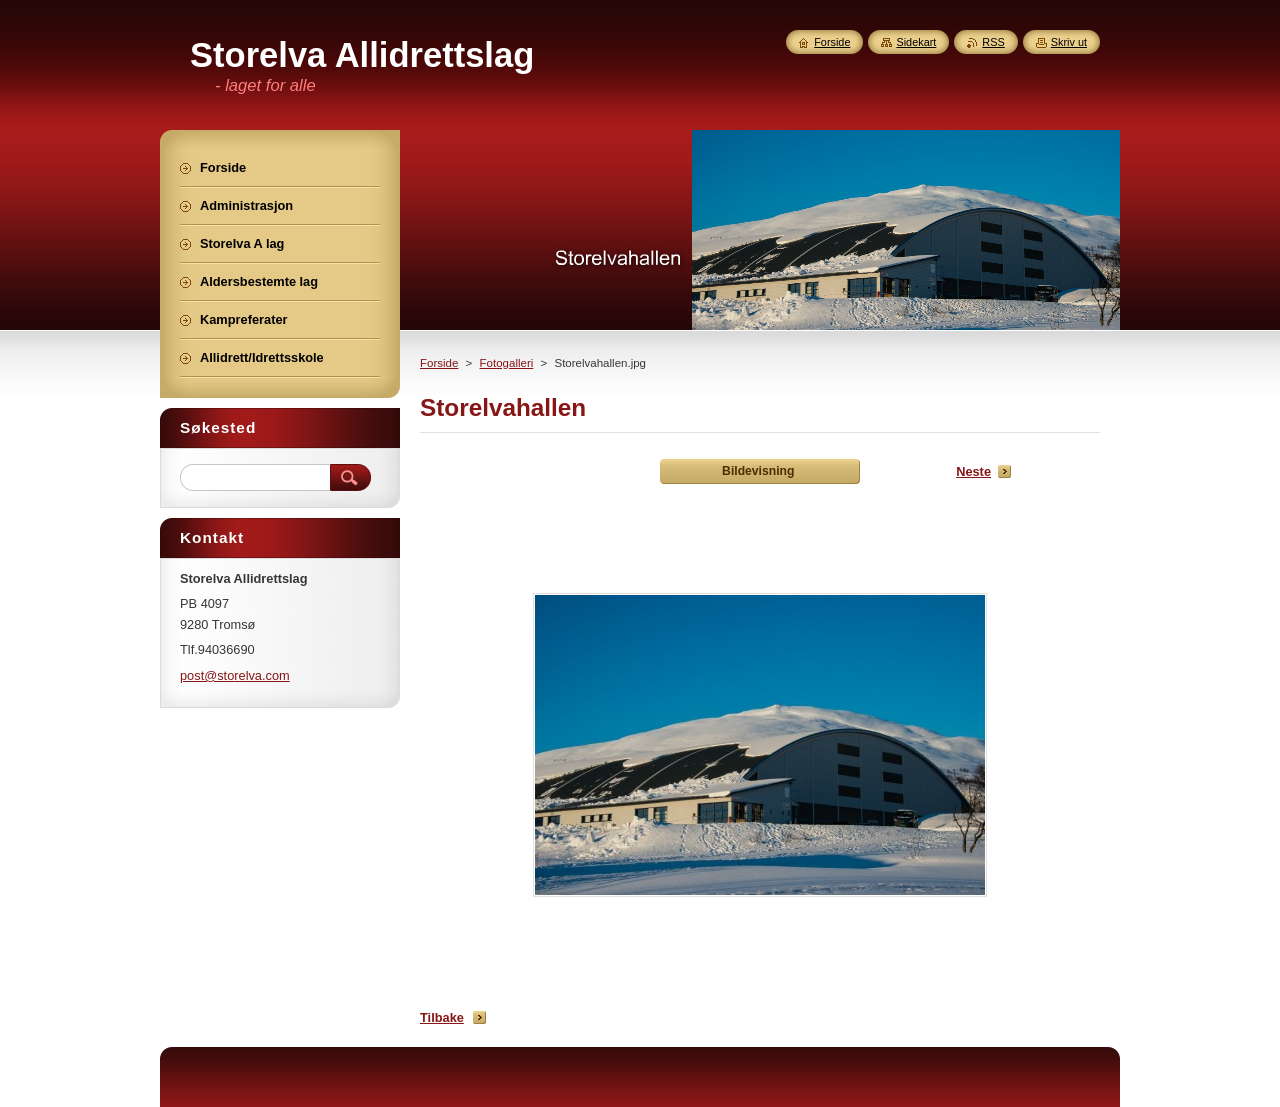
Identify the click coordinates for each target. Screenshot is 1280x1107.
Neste (973, 471)
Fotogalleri (507, 363)
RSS (993, 42)
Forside (439, 363)
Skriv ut (1069, 42)
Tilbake (442, 1017)
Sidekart (916, 42)
